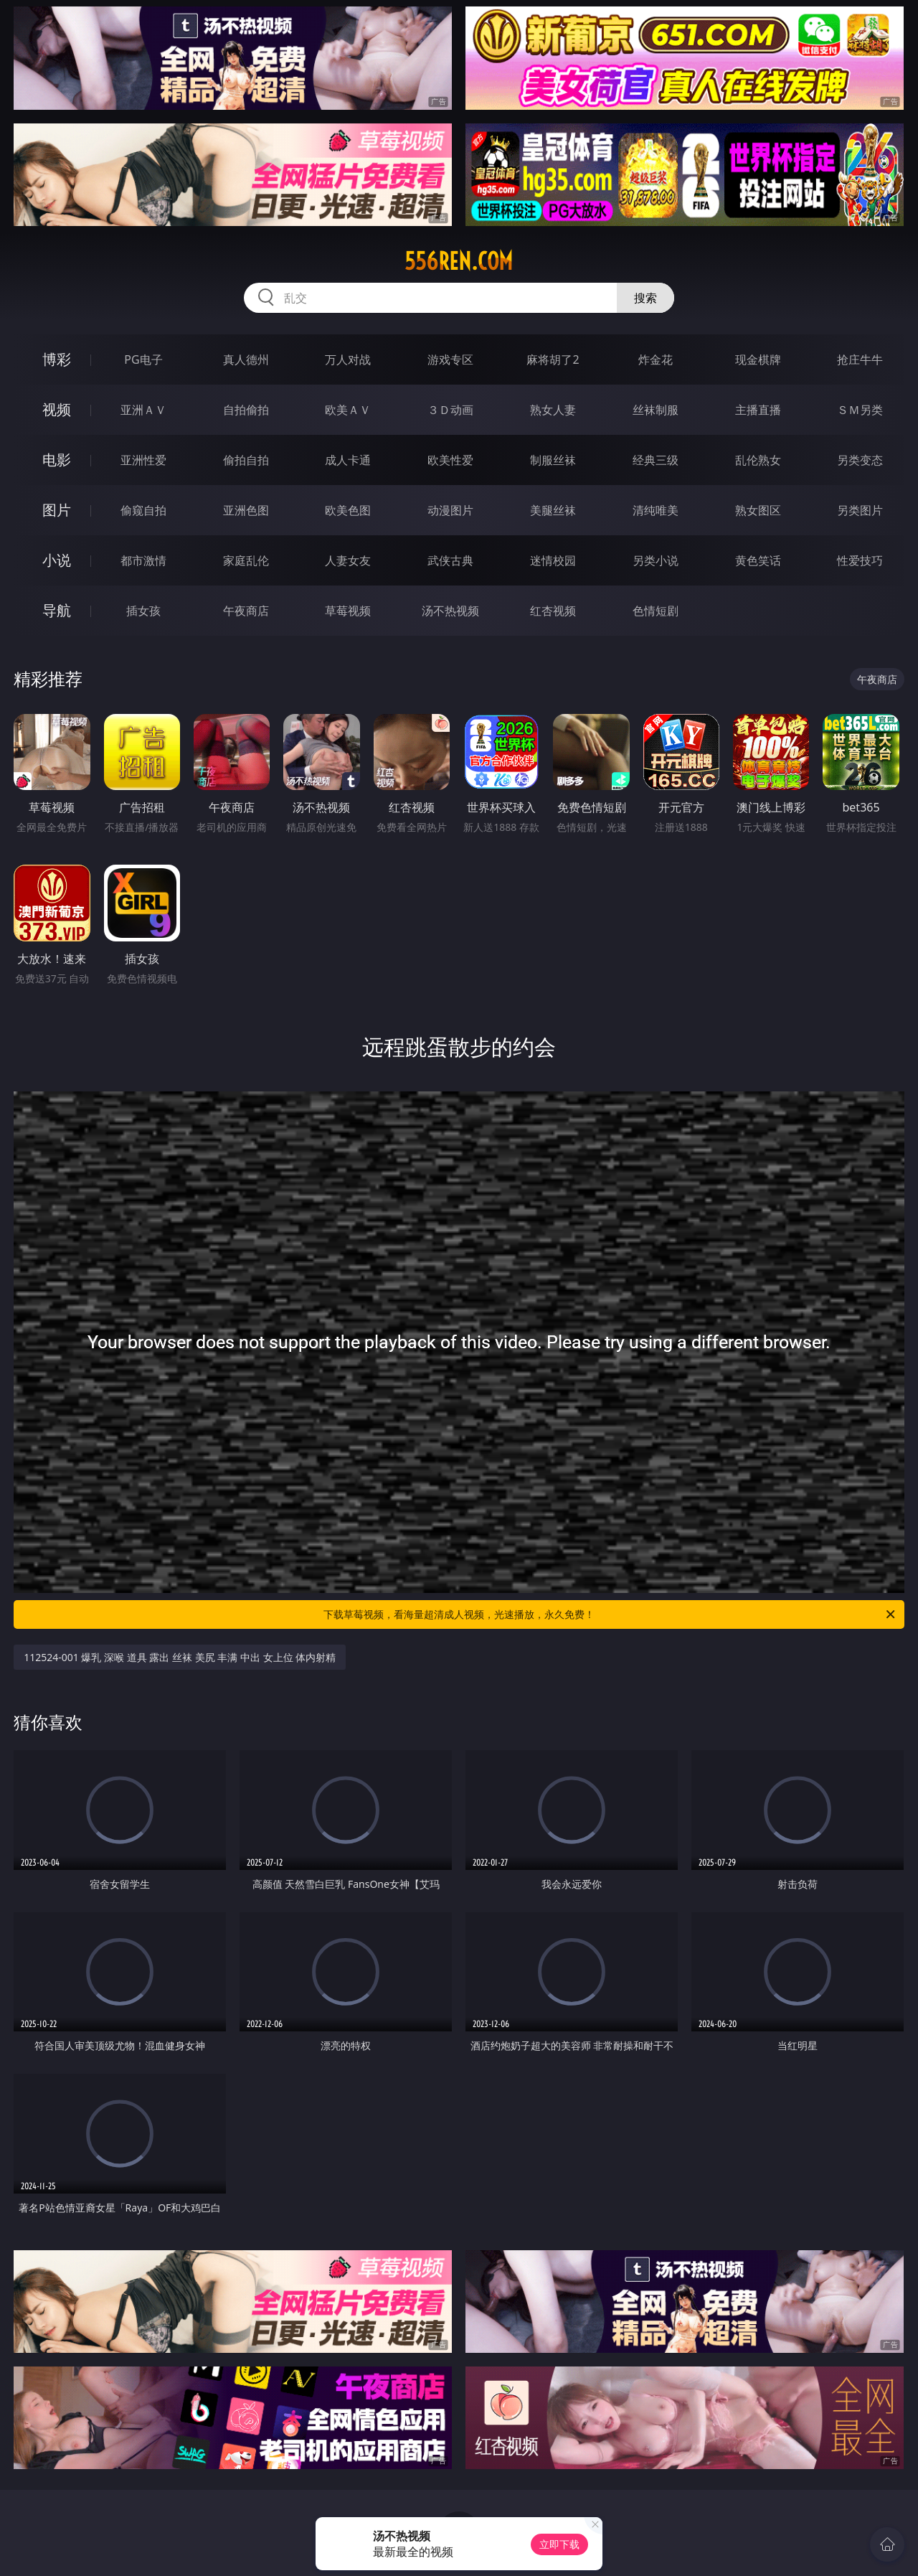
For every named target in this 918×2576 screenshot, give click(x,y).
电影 (56, 459)
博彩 (56, 359)
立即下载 (559, 2544)
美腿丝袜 (553, 510)
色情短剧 (655, 611)
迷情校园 (553, 560)
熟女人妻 (553, 410)
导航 (56, 610)
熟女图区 (758, 510)
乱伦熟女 (758, 460)
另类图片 (860, 510)
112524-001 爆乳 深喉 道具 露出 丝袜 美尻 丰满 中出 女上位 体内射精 (180, 1657)
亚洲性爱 (143, 460)
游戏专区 (450, 359)
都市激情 (143, 560)
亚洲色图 (246, 510)
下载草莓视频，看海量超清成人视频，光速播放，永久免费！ (610, 1614)
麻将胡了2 (552, 359)
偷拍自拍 (246, 460)
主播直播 (758, 410)
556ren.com (458, 261)
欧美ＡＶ (348, 410)
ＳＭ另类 (860, 410)
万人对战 (348, 359)
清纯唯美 (655, 510)
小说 (56, 560)
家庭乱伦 (246, 560)
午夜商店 (246, 611)
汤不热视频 (450, 611)
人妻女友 (348, 560)
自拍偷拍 (246, 410)
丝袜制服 (655, 410)
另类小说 (655, 560)
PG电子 (143, 359)
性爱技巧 (860, 560)
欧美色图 (348, 510)
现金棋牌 (758, 359)
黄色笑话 (758, 560)
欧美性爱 (450, 460)
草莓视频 (348, 611)
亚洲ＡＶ (143, 410)
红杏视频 (553, 611)
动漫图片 (450, 510)
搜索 (645, 298)
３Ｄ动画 (450, 410)
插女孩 (143, 611)
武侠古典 (450, 560)
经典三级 (655, 460)
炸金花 (655, 359)
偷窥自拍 (143, 510)
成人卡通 (348, 460)
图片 (56, 510)
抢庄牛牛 (860, 359)
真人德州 (246, 359)
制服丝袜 (553, 460)
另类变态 (860, 460)
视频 (56, 409)
